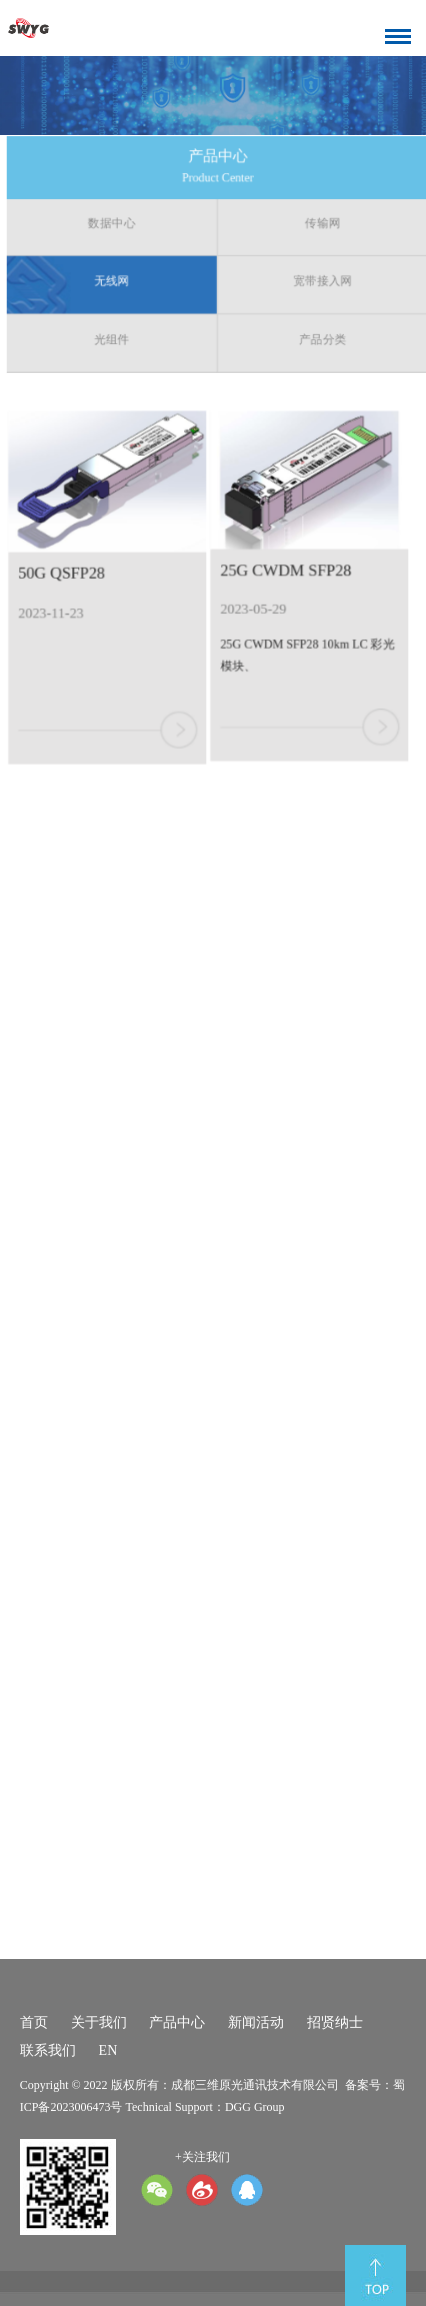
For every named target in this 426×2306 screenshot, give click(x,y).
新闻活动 (256, 2022)
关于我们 (99, 2022)
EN (108, 2050)
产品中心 (177, 2022)
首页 (34, 2022)
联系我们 (48, 2050)
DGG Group (255, 2107)
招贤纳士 (335, 2022)
